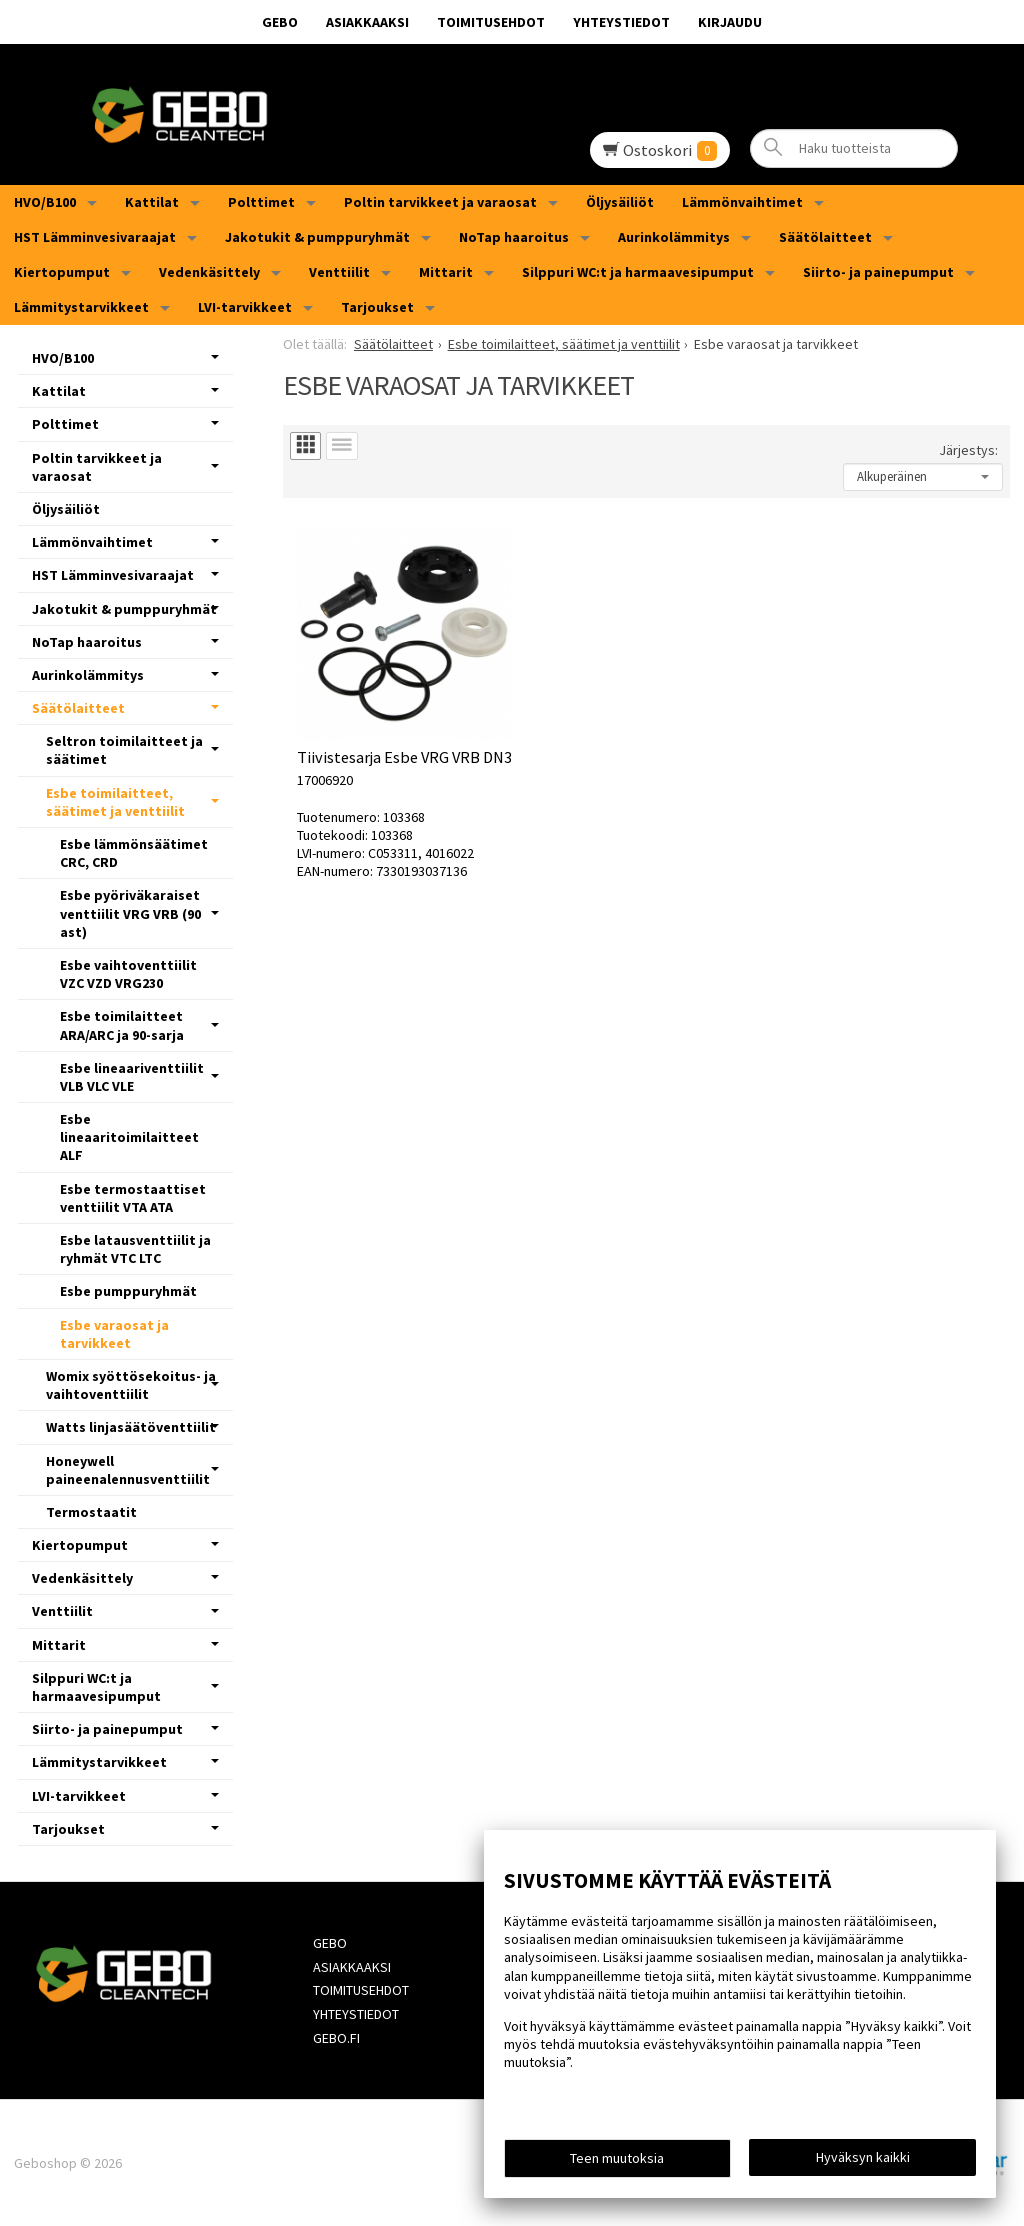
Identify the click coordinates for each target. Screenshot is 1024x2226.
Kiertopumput (62, 272)
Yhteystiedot (621, 22)
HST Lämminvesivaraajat (95, 237)
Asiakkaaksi (367, 22)
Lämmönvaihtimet (742, 202)
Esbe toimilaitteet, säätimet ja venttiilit (115, 802)
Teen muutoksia (617, 2158)
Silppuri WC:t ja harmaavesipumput (638, 272)
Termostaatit (91, 1512)
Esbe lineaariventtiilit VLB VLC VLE (132, 1077)
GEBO (280, 22)
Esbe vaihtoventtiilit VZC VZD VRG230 (128, 974)
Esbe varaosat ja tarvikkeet (114, 1334)
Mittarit (446, 272)
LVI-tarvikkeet (245, 307)
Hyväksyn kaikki (863, 2157)
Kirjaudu (730, 22)
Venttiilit (339, 272)
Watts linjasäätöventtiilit (131, 1427)
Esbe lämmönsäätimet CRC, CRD (134, 853)
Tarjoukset (377, 307)
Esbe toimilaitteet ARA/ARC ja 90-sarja (122, 1025)
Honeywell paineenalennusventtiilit (128, 1470)
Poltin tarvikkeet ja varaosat (440, 202)
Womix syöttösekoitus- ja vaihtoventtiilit (131, 1385)
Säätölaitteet (825, 237)
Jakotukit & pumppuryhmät (317, 237)
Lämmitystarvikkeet (81, 307)
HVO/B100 (45, 202)
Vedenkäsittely (209, 272)
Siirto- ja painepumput (878, 272)
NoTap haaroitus (514, 237)
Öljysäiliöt (620, 202)
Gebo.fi (336, 2038)
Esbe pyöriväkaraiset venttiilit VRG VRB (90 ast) (130, 913)
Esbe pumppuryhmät (128, 1291)
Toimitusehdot (491, 22)
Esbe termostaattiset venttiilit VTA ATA (133, 1198)
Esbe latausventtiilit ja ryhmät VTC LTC (135, 1249)
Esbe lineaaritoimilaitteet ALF (129, 1137)
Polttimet (261, 202)
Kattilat (152, 202)
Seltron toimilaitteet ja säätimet (124, 750)
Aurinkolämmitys (674, 237)
